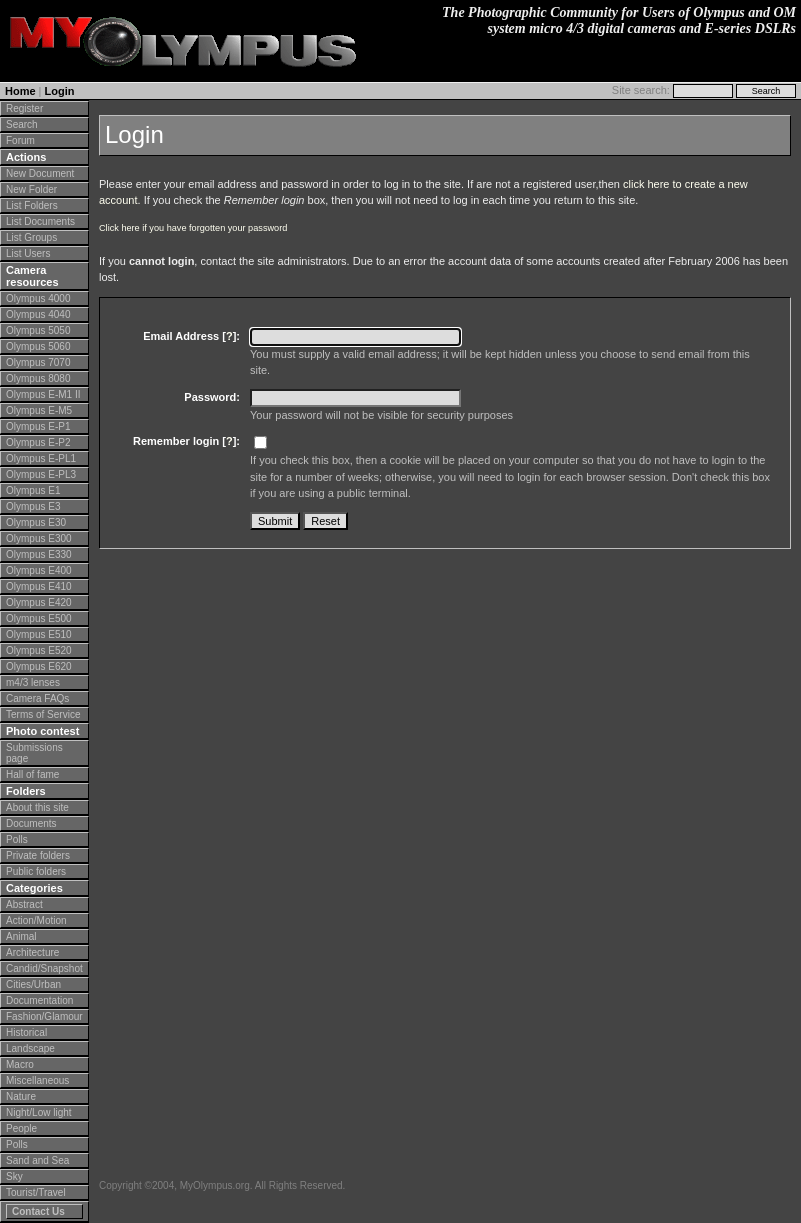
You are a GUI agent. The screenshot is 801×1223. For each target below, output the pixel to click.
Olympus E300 (39, 538)
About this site (37, 807)
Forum (20, 140)
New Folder (31, 189)
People (21, 1128)
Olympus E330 (39, 554)
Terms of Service (43, 714)
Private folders (38, 855)
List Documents (40, 221)
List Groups (31, 237)
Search (22, 124)
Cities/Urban (33, 984)
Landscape (30, 1048)
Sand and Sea (37, 1160)
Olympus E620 (39, 666)
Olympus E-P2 (38, 442)
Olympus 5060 (38, 346)
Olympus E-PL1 (41, 458)
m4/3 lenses (33, 682)
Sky (14, 1176)
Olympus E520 (39, 650)
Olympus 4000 (38, 298)
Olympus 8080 (38, 378)
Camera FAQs (37, 698)
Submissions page (34, 753)
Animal (21, 936)
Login (60, 91)
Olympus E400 (39, 570)
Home (20, 91)
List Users (28, 253)
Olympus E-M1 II (43, 394)
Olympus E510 (39, 634)
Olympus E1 (33, 490)
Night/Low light (39, 1112)
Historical (26, 1032)
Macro (20, 1064)
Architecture (32, 952)
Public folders (36, 871)
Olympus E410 (39, 586)
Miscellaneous (37, 1080)
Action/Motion (36, 920)
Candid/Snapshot (44, 968)
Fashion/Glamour (44, 1016)
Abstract (24, 904)
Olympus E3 (33, 506)
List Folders (32, 205)
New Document (40, 173)
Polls (17, 839)
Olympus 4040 (38, 314)
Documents (31, 823)
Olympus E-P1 (38, 426)
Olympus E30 (36, 522)
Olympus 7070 (38, 362)
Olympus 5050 (38, 330)
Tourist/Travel (36, 1192)
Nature (21, 1096)
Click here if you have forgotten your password (193, 228)
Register (24, 108)
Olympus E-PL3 (41, 474)
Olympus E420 (39, 602)
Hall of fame (32, 774)
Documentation (39, 1000)
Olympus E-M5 (39, 410)
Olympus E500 (39, 618)
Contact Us (38, 1211)
